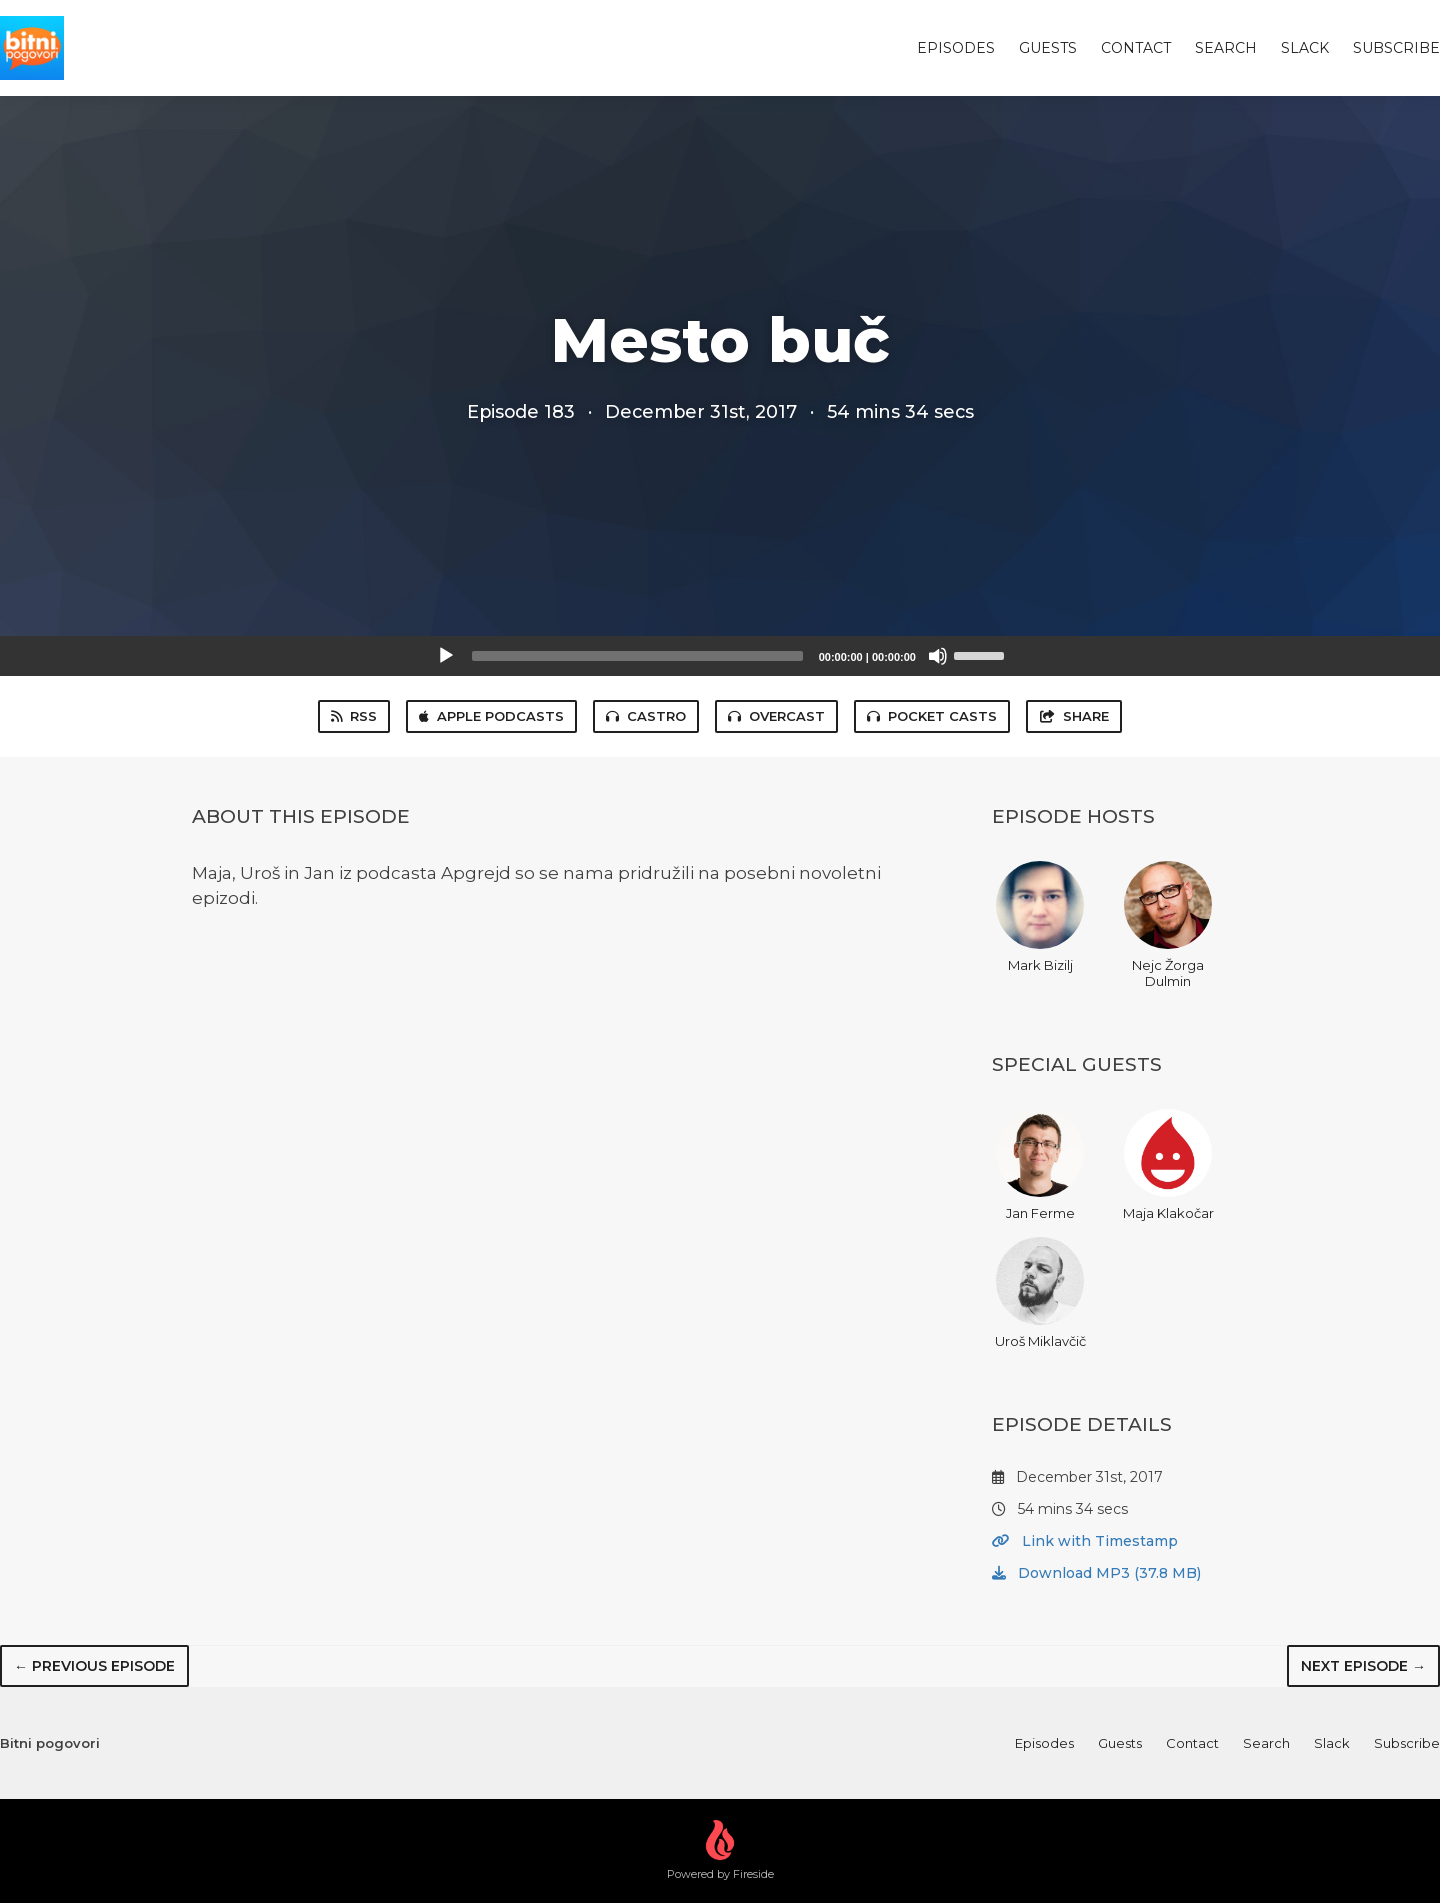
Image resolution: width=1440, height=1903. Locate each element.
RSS (354, 716)
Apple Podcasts (491, 716)
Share (1074, 716)
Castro (646, 716)
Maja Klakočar (1168, 1165)
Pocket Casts (932, 716)
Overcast (776, 716)
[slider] (637, 656)
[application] (720, 656)
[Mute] (938, 656)
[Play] (446, 656)
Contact (1136, 48)
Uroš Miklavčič (1040, 1293)
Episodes (956, 48)
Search (1226, 48)
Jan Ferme (1040, 1165)
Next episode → (1363, 1666)
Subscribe (1396, 48)
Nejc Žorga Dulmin (1168, 925)
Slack (1305, 48)
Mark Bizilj (1040, 917)
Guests (1048, 48)
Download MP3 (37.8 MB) (1096, 1573)
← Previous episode (94, 1666)
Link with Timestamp (1085, 1541)
